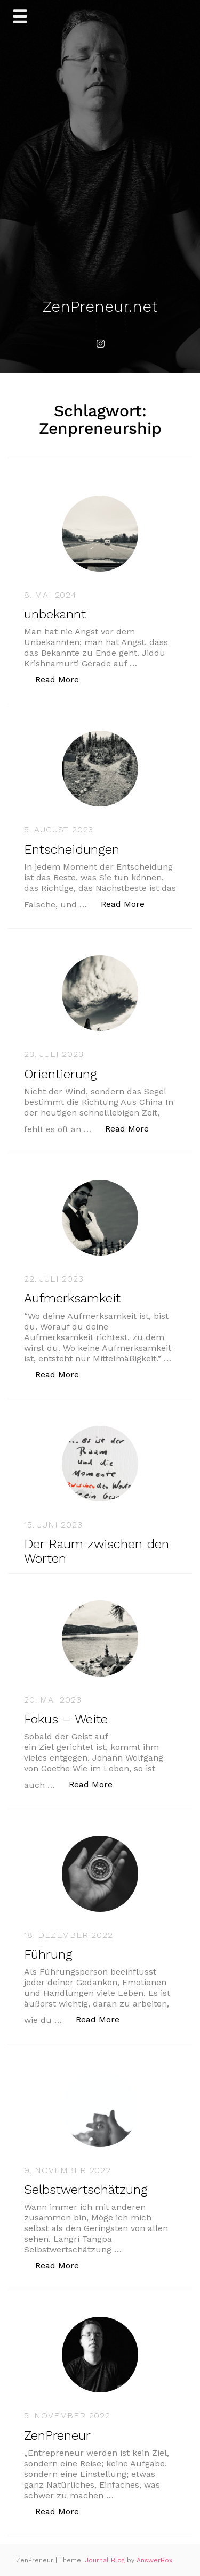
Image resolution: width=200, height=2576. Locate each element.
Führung (48, 1954)
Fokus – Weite (66, 1719)
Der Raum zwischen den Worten (96, 1551)
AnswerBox (154, 2560)
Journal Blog (106, 2560)
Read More (62, 678)
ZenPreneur (57, 2435)
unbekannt (55, 614)
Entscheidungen (71, 849)
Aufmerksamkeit (72, 1298)
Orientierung (60, 1074)
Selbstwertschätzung (86, 2189)
